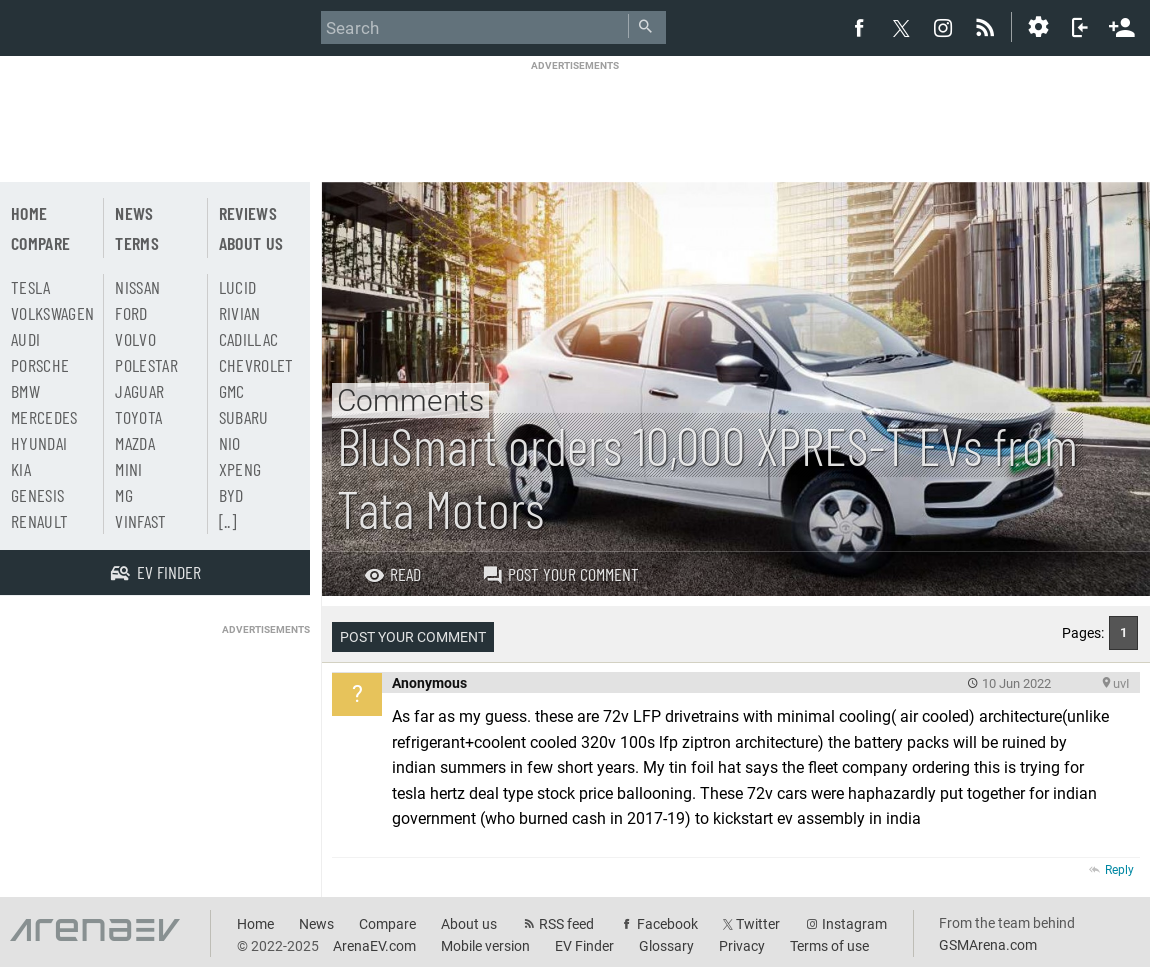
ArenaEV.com (374, 946)
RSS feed (566, 924)
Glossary (666, 946)
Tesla (31, 287)
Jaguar (139, 391)
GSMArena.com (988, 945)
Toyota (138, 417)
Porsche (40, 365)
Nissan (137, 287)
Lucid (238, 287)
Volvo (135, 339)
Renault (39, 521)
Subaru (244, 417)
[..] (227, 521)
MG (124, 495)
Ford (131, 313)
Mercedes (44, 417)
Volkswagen (53, 313)
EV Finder (584, 946)
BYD (231, 495)
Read (392, 574)
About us (251, 243)
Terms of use (829, 946)
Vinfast (140, 521)
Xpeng (240, 469)
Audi (25, 339)
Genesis (37, 495)
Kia (21, 469)
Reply (1119, 870)
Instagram (854, 924)
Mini (128, 469)
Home (29, 213)
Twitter (758, 924)
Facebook (667, 924)
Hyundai (39, 443)
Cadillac (249, 339)
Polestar (146, 365)
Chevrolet (256, 365)
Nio (230, 443)
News (134, 213)
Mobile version (485, 946)
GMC (232, 391)
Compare (40, 243)
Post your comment (560, 574)
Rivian (240, 313)
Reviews (248, 213)
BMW (25, 391)
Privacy (742, 946)
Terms (137, 243)
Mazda (135, 443)
